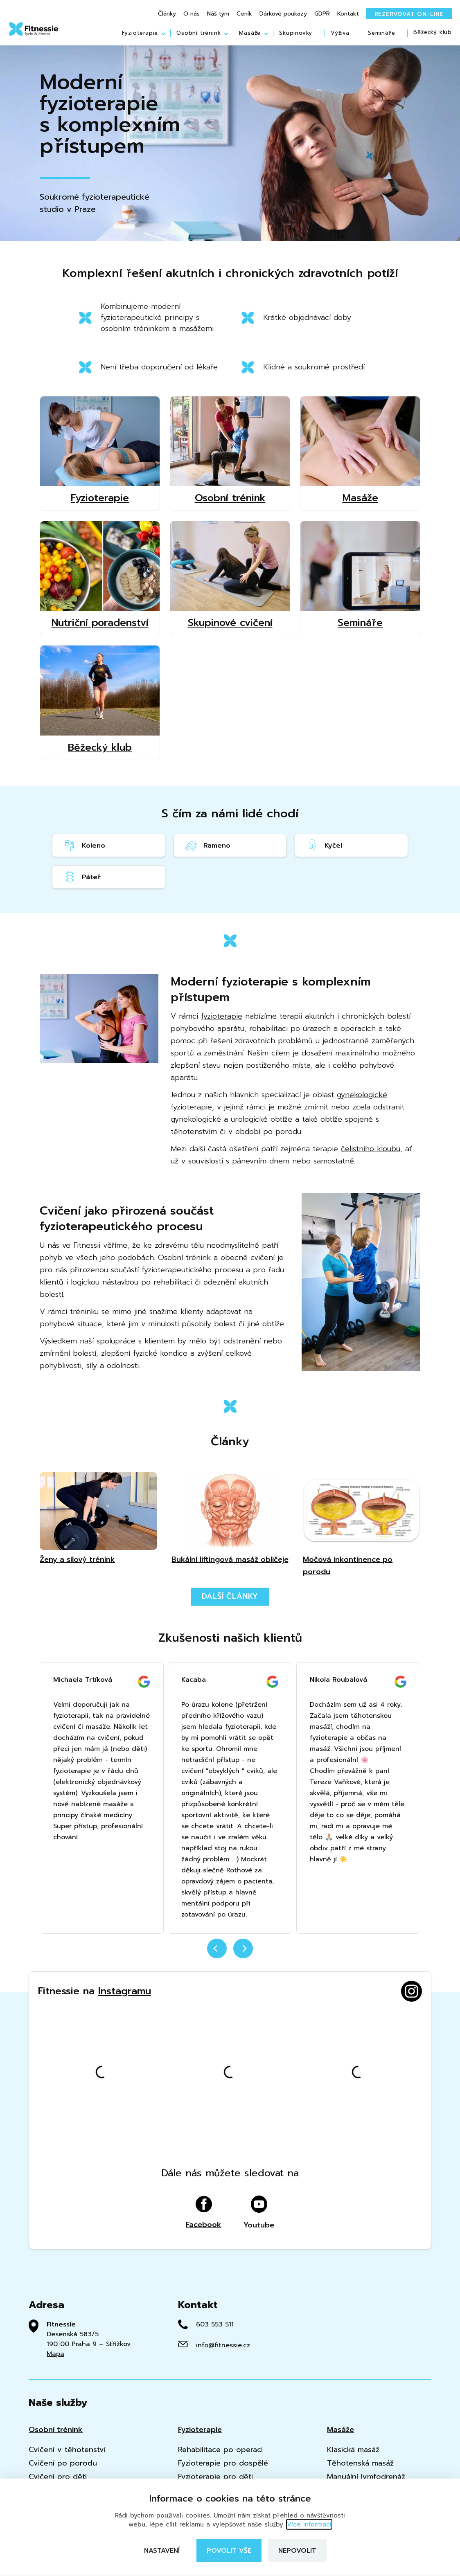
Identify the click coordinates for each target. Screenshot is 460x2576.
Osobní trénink (198, 33)
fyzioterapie (221, 1016)
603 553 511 (215, 2324)
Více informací (309, 2524)
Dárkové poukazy (283, 14)
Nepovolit (297, 2551)
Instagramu (124, 1991)
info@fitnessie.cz (223, 2345)
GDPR (322, 14)
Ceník (244, 14)
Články (167, 14)
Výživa (340, 33)
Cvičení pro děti (58, 2477)
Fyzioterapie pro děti (215, 2477)
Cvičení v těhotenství (67, 2450)
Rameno (207, 845)
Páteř (82, 877)
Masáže (250, 33)
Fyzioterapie (140, 33)
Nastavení (162, 2551)
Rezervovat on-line (409, 14)
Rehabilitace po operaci (220, 2450)
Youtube (259, 2213)
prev (217, 1948)
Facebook (203, 2212)
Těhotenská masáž (360, 2463)
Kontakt (348, 14)
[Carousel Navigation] (230, 1953)
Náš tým (218, 14)
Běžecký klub (432, 32)
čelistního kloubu (370, 1148)
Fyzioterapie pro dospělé (223, 2463)
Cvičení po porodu (63, 2463)
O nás (191, 14)
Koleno (84, 845)
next (243, 1948)
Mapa (55, 2354)
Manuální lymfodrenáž (366, 2477)
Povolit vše (229, 2551)
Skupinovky (295, 33)
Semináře (381, 33)
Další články (230, 1596)
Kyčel (323, 845)
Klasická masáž (353, 2450)
